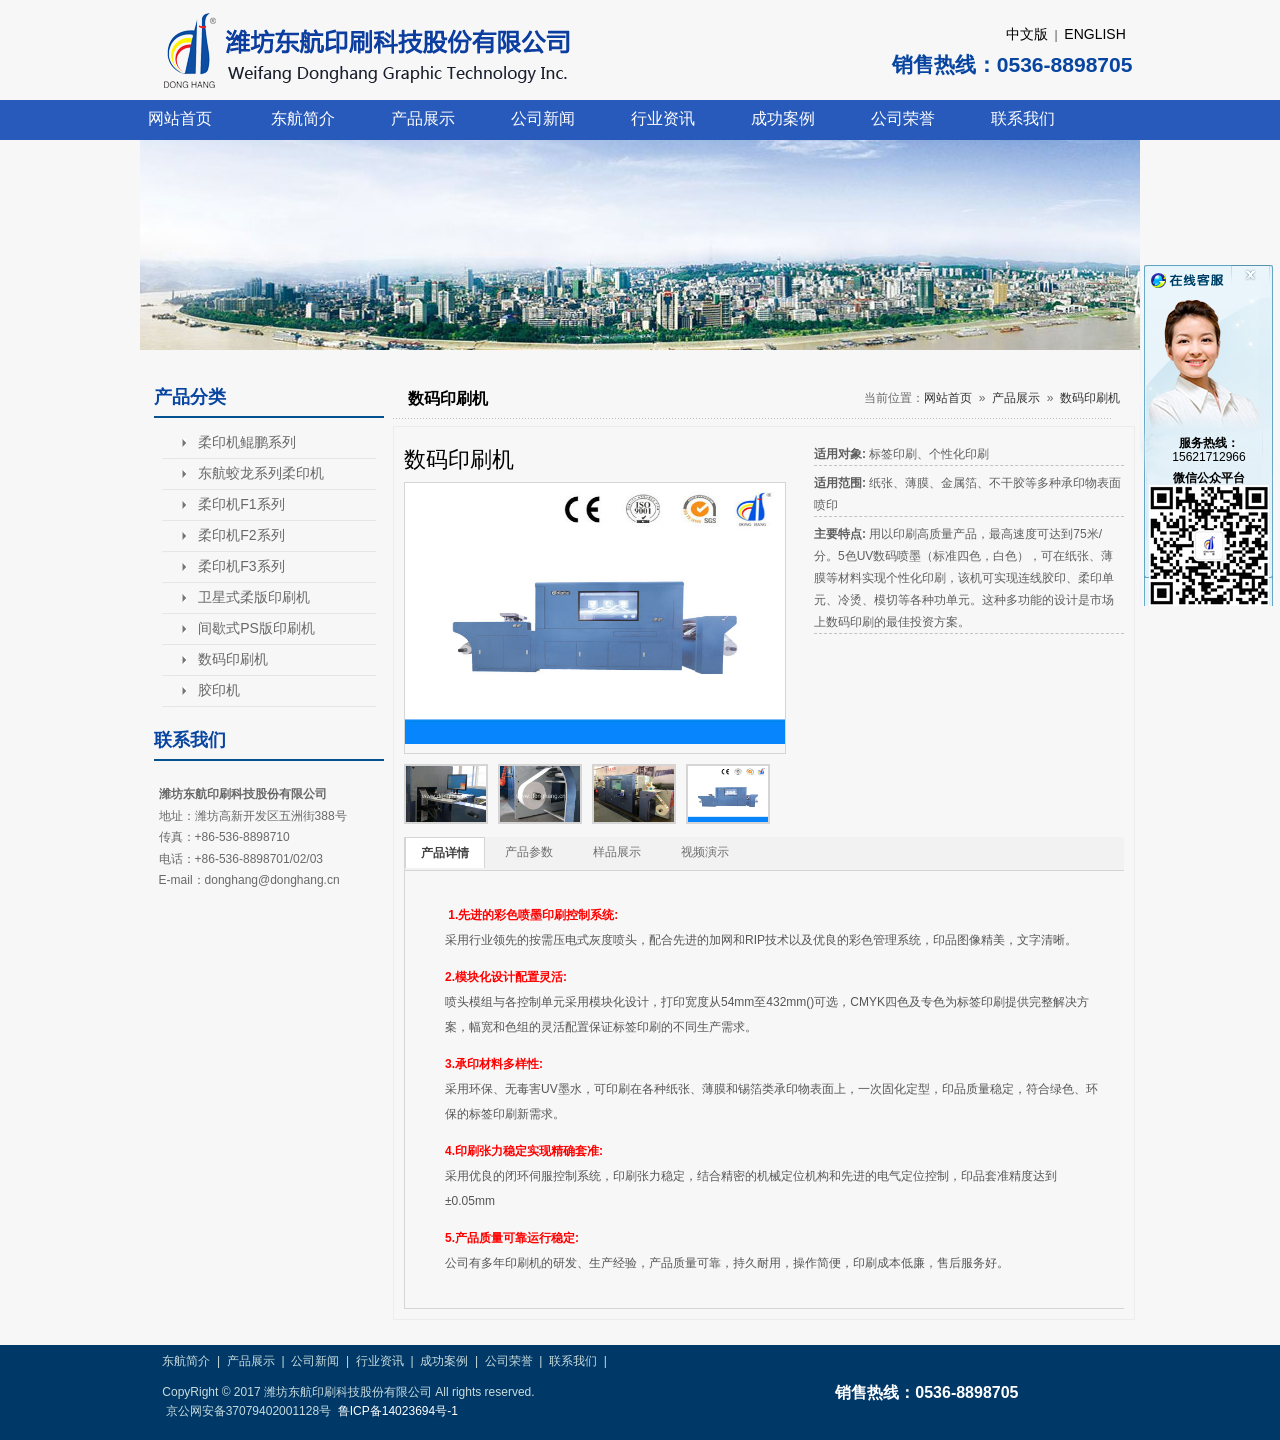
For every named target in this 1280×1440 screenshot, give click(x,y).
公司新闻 (543, 118)
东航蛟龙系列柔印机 (261, 473)
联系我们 (1023, 118)
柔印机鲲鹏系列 (247, 442)
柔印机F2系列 (241, 535)
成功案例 (783, 118)
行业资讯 (663, 118)
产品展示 (423, 118)
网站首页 (180, 118)
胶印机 (219, 690)
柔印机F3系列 (241, 566)
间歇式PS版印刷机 (256, 628)
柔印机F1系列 (241, 504)
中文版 (1027, 34)
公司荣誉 (903, 118)
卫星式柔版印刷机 (254, 597)
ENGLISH (1094, 34)
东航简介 (303, 118)
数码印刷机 (233, 659)
